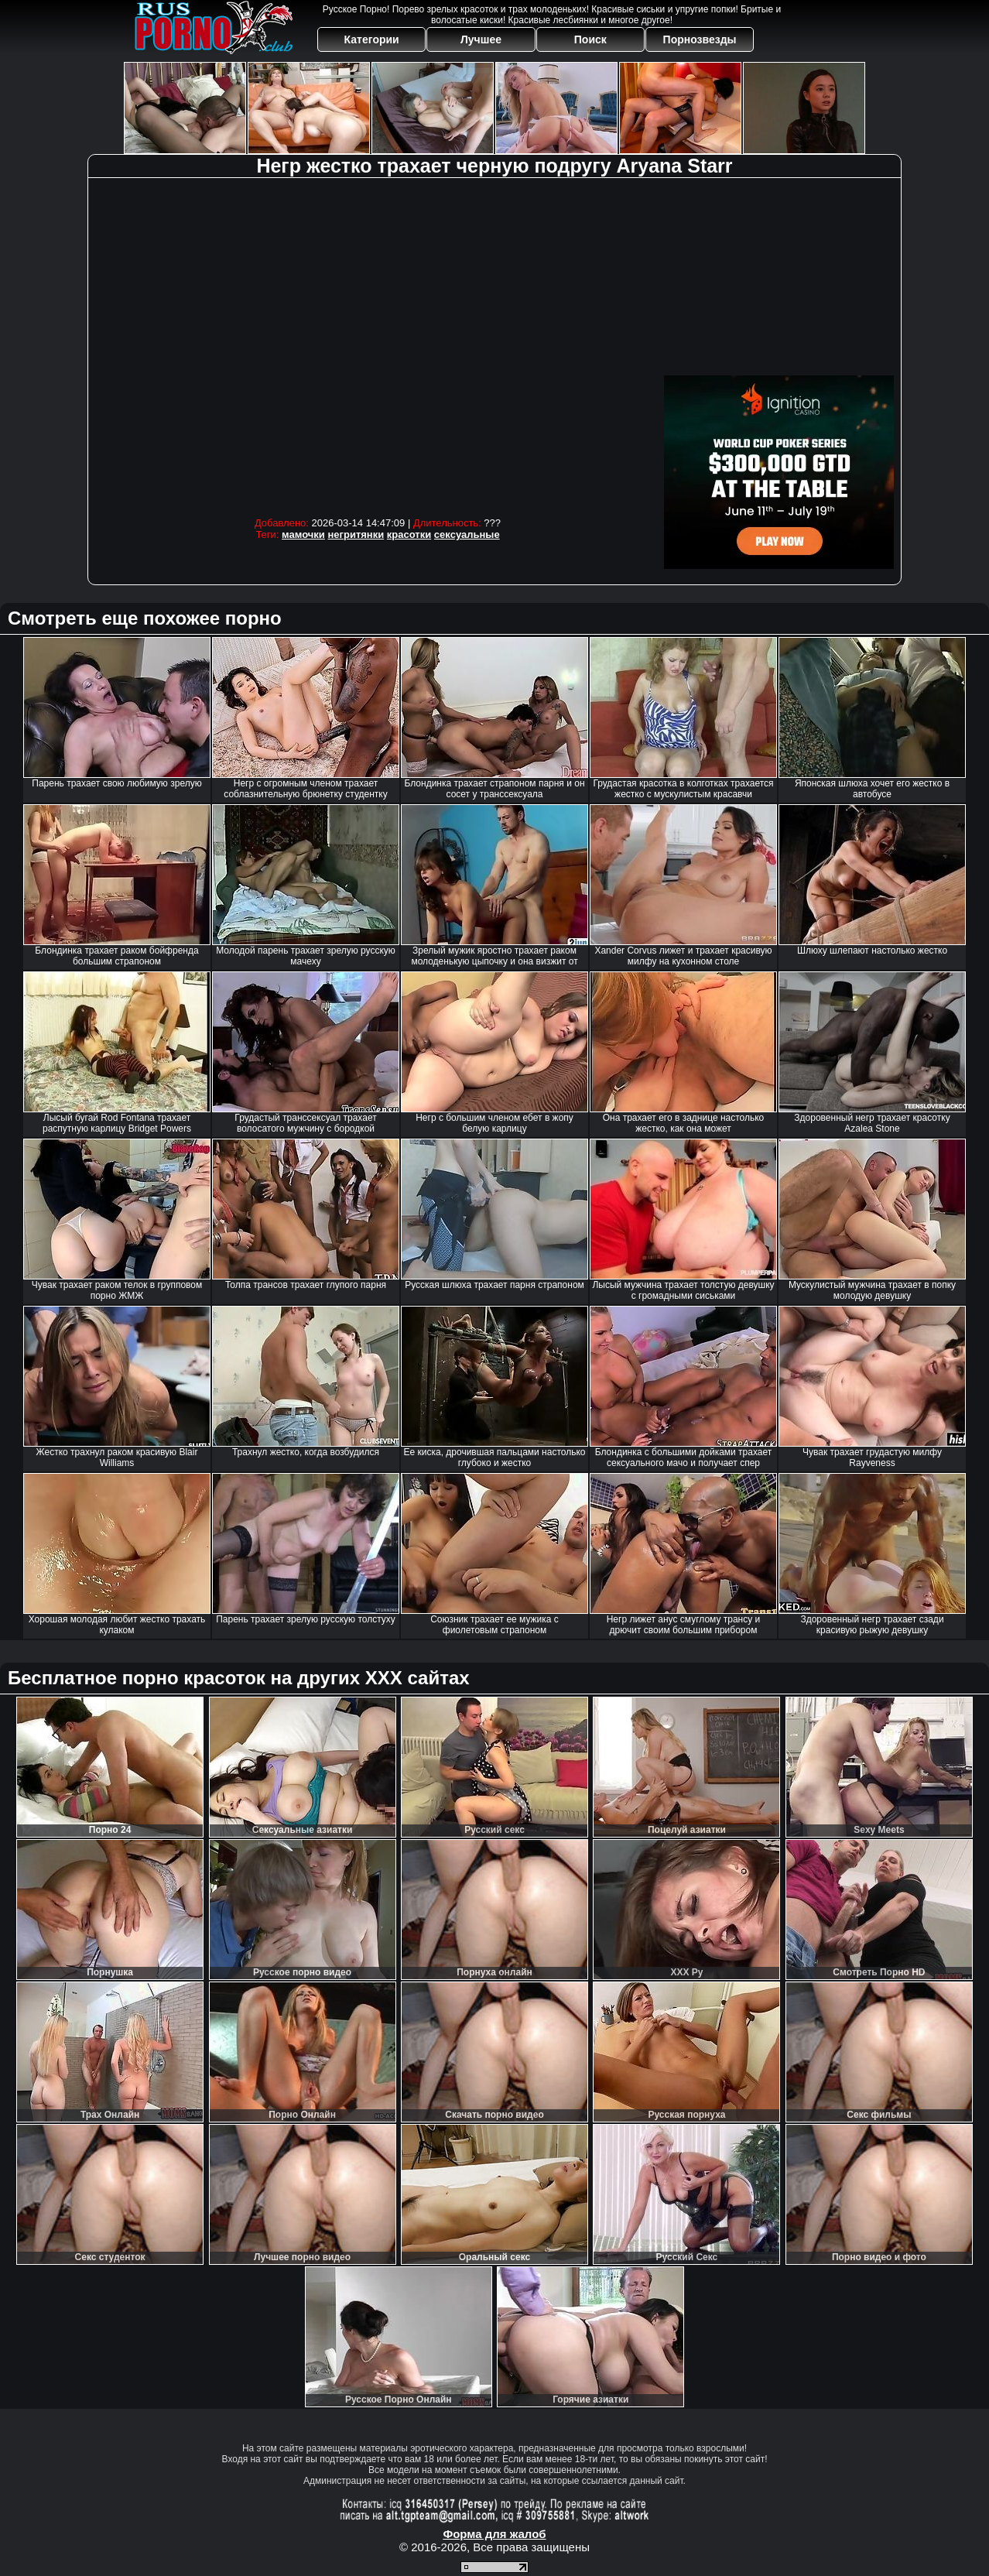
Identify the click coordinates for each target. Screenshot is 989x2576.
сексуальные (467, 534)
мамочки (303, 534)
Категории (371, 39)
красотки (409, 534)
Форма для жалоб (494, 2533)
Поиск (590, 39)
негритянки (355, 534)
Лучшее (480, 39)
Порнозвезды (700, 39)
